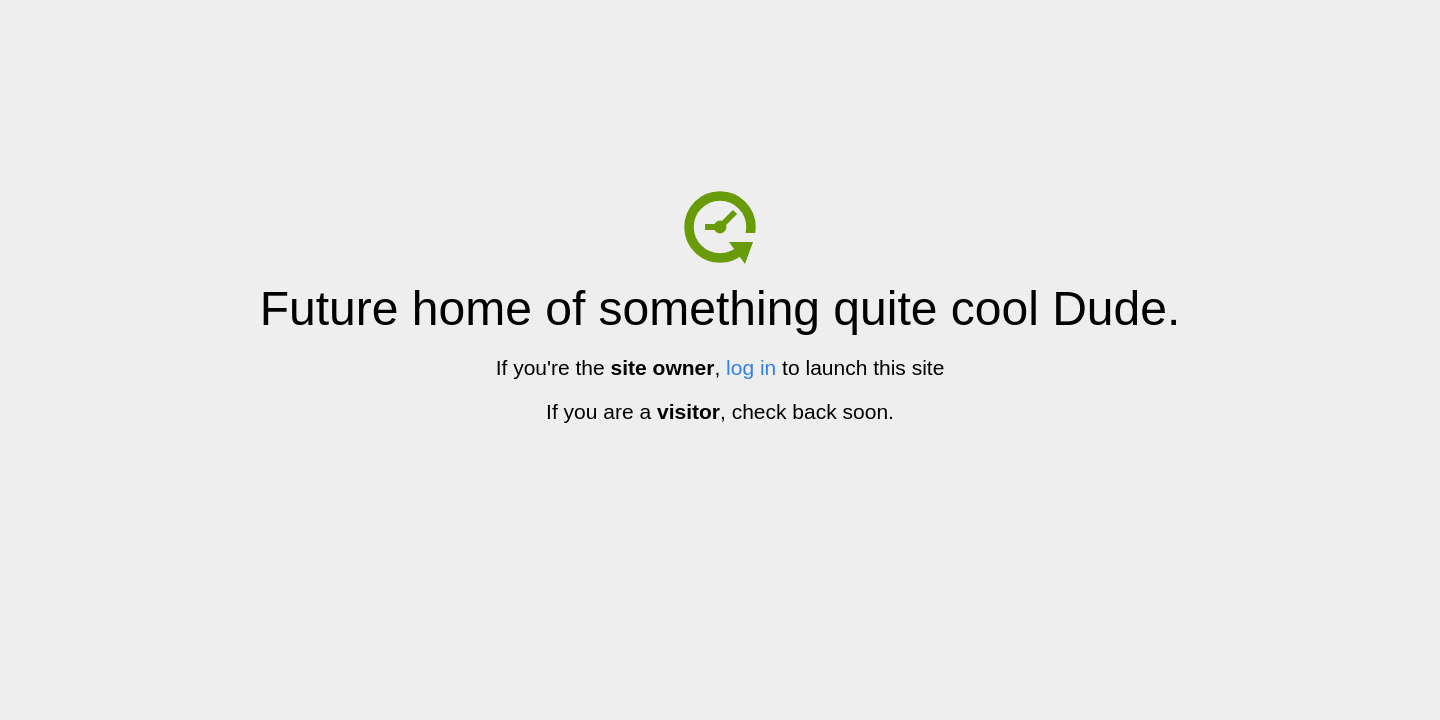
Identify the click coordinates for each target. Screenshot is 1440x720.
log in (751, 367)
